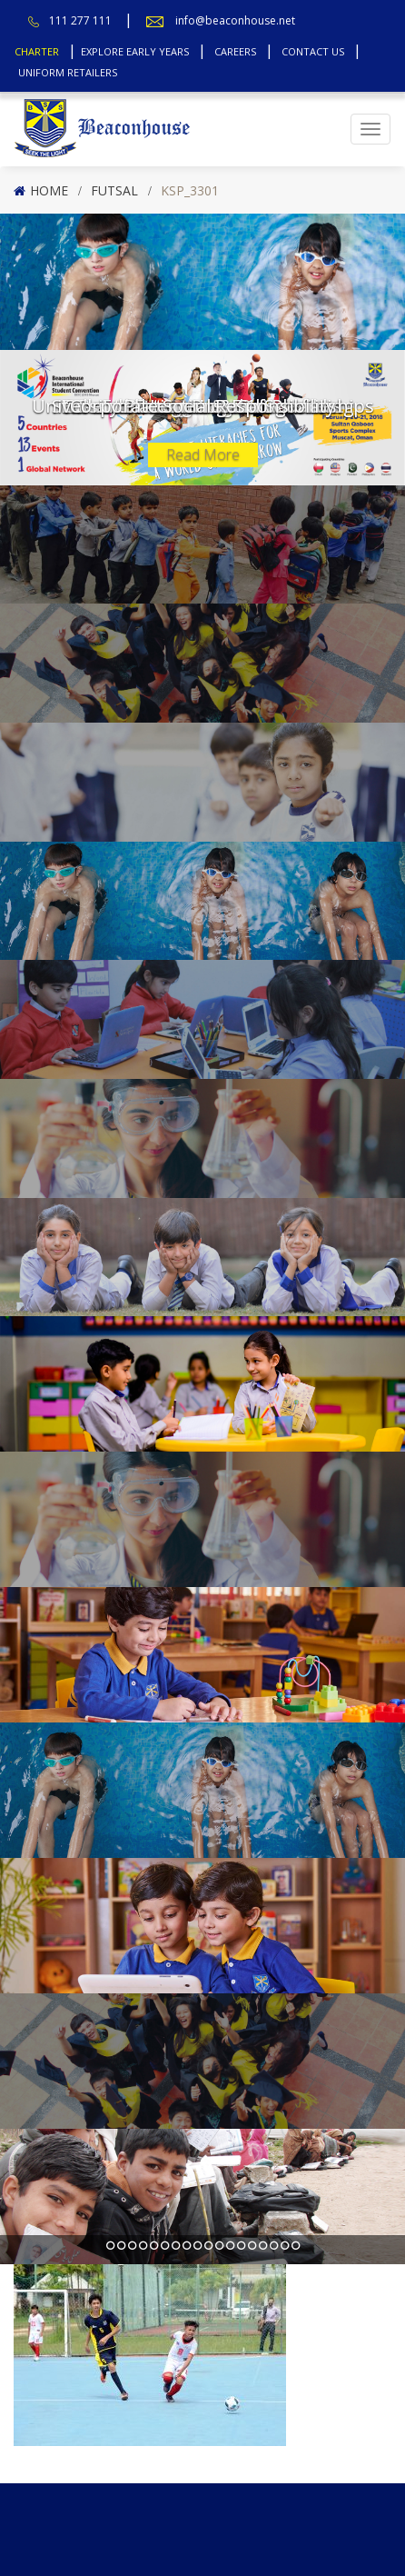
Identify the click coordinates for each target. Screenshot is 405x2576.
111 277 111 (80, 20)
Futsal (114, 190)
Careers (235, 51)
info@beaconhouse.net (235, 20)
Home (49, 190)
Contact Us (313, 51)
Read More (203, 454)
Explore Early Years (135, 51)
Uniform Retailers (67, 72)
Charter (37, 51)
